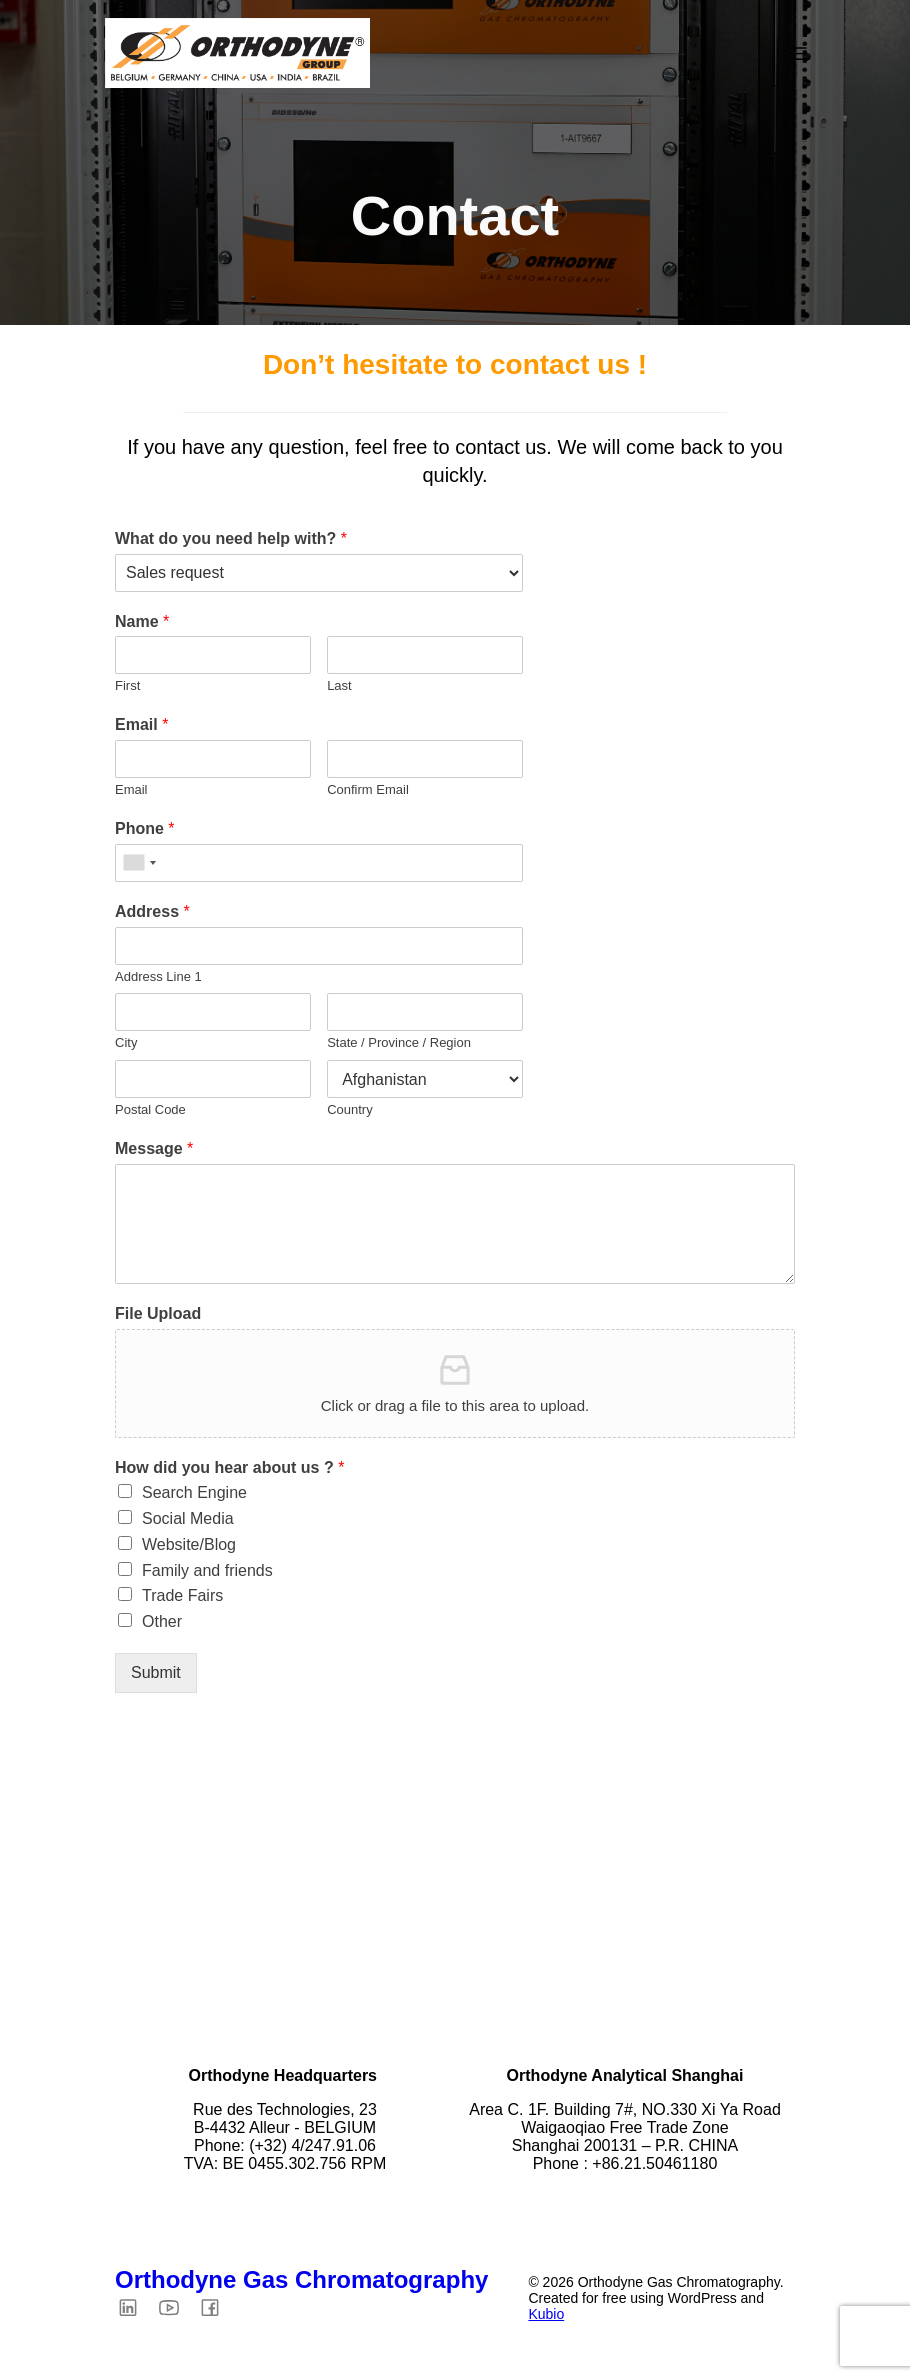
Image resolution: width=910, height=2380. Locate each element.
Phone (145, 831)
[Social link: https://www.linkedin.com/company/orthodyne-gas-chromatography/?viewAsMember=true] (135, 2310)
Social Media (188, 1521)
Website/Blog (189, 1547)
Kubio (546, 2317)
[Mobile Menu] (798, 55)
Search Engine (194, 1495)
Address (152, 914)
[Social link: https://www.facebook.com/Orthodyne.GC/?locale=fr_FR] (217, 2310)
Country (350, 1112)
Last (339, 688)
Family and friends (207, 1573)
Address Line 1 (158, 979)
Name (142, 624)
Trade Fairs (182, 1598)
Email (141, 727)
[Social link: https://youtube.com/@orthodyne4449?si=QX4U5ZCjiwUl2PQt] (176, 2310)
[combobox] (139, 866)
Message (154, 1151)
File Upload (158, 1316)
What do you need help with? (231, 541)
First (127, 688)
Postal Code (150, 1112)
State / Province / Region (399, 1045)
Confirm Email (368, 792)
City (126, 1045)
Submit (156, 1675)
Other (162, 1624)
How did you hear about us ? (229, 1470)
